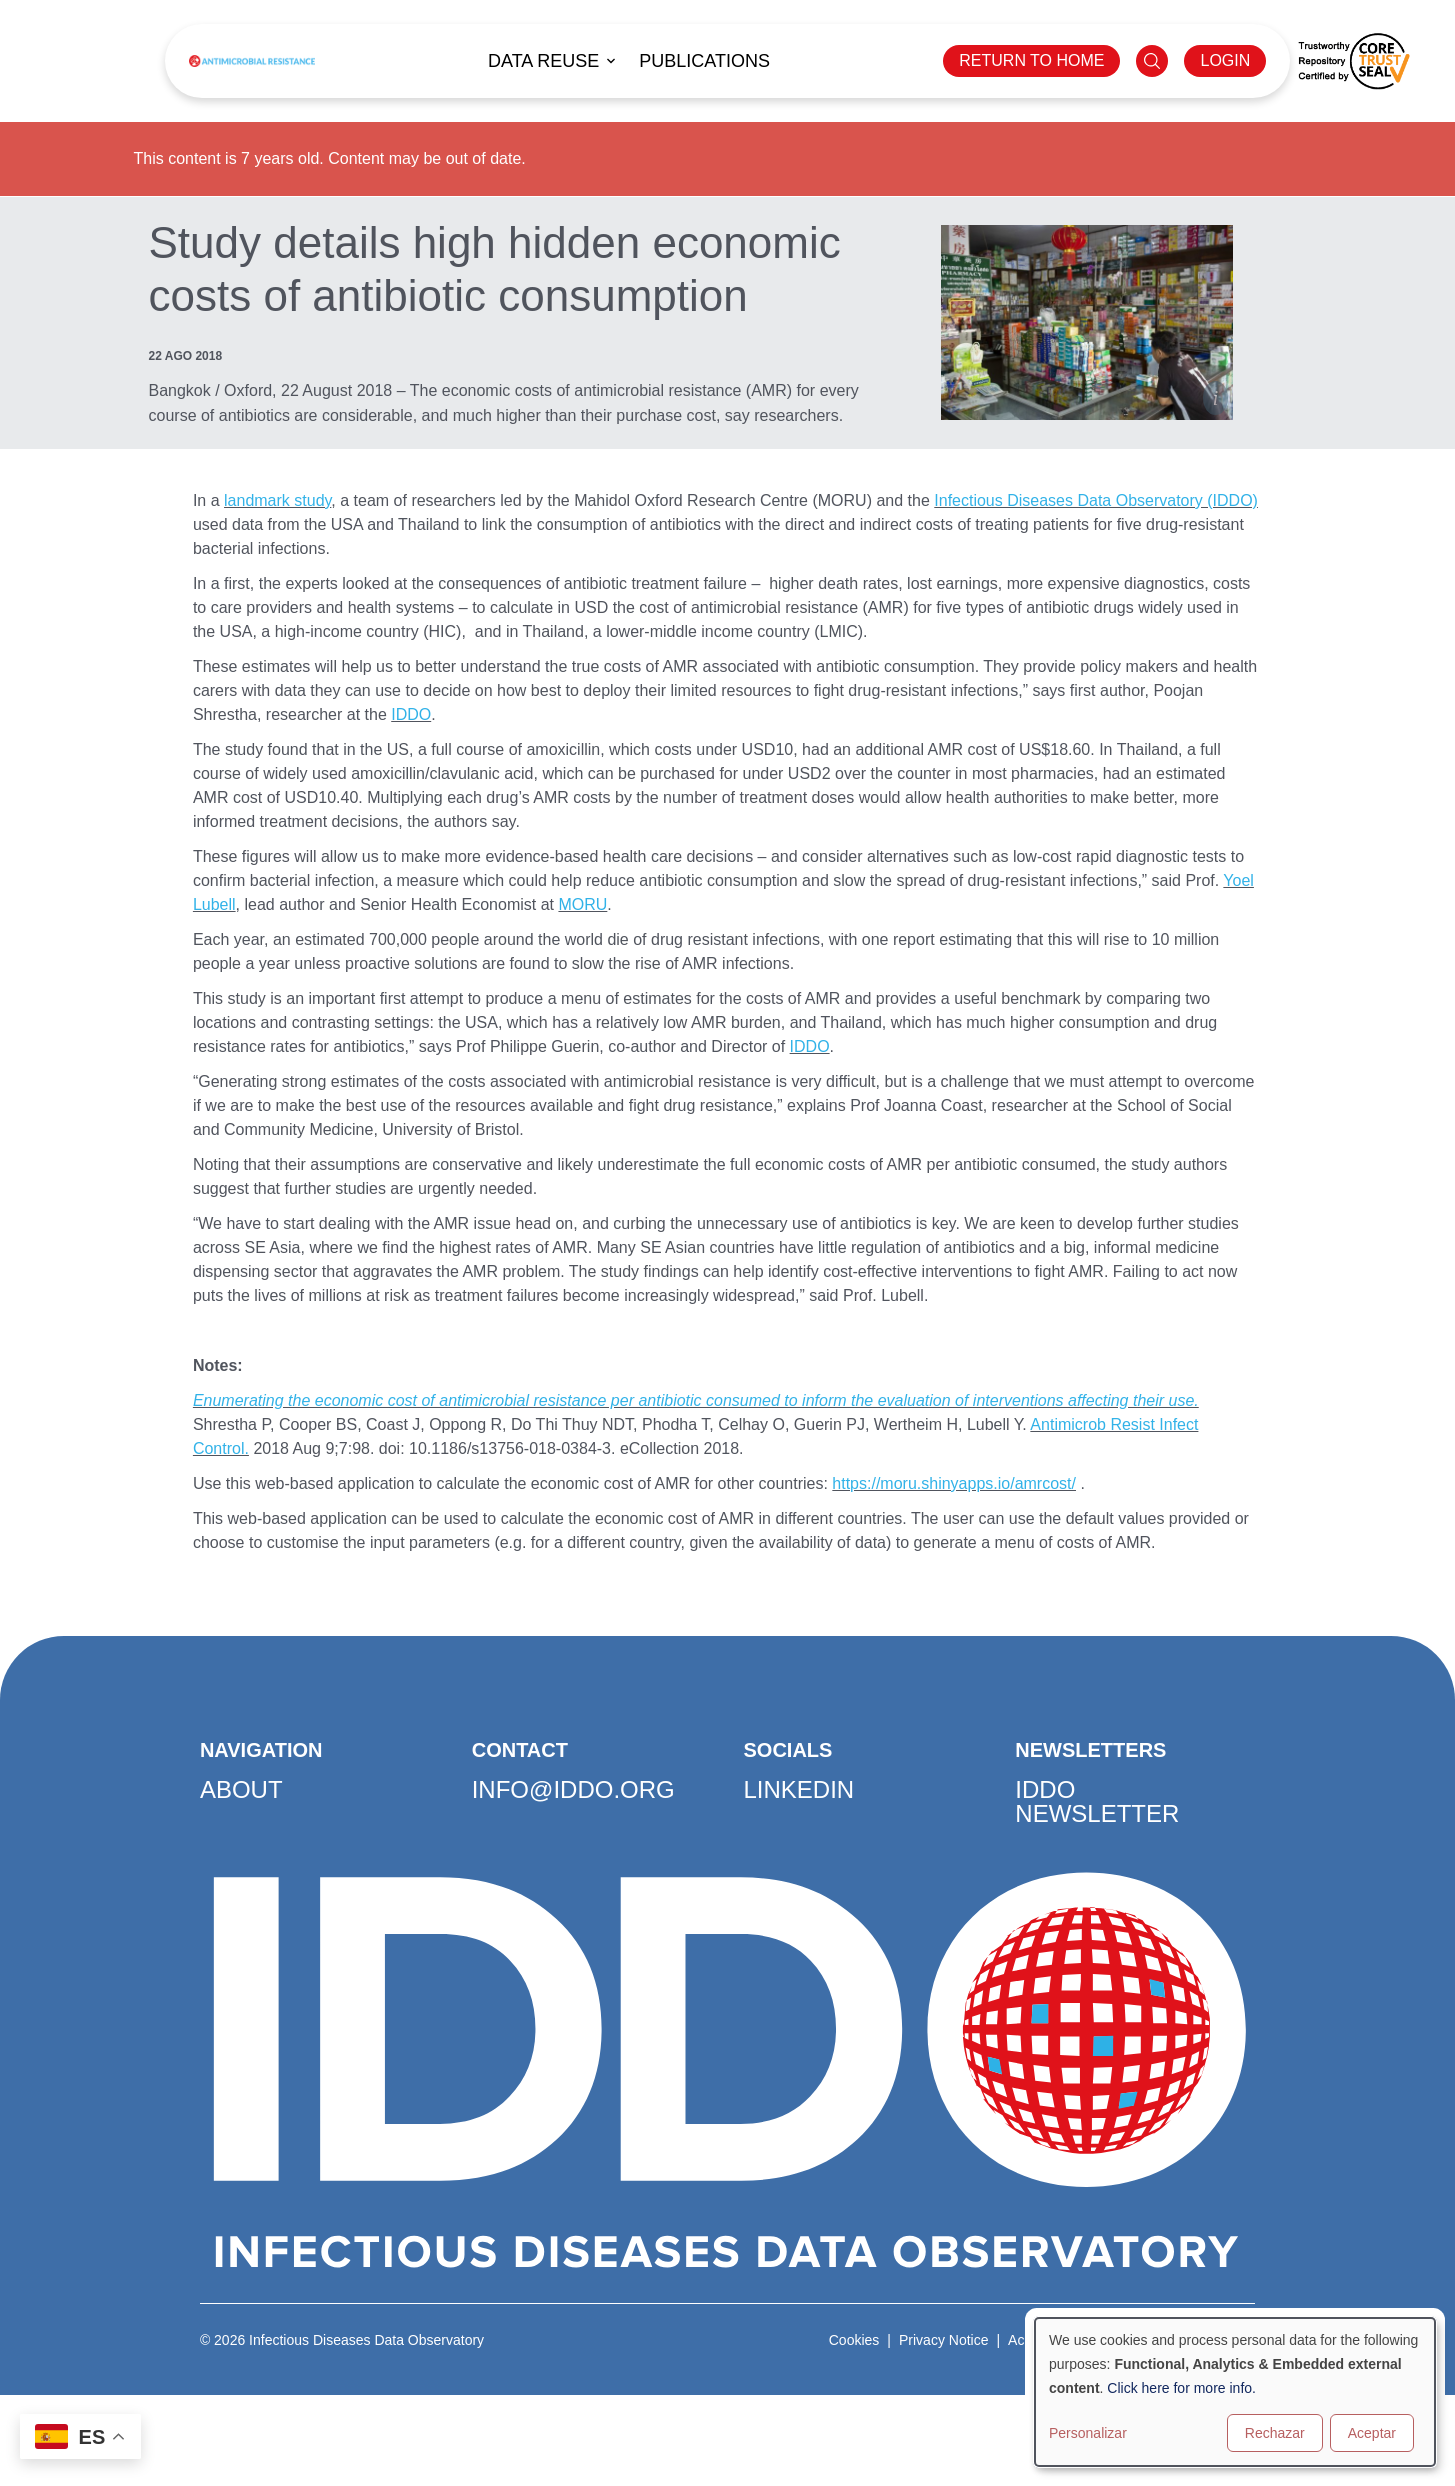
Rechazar (1275, 2433)
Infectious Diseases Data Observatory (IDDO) (1096, 500)
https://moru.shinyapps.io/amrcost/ (954, 1483)
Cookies (854, 2340)
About (241, 1789)
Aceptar (1372, 2433)
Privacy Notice (943, 2340)
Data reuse (543, 61)
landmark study (277, 500)
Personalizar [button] (1088, 2433)
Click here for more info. (1181, 2388)
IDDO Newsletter (1097, 1801)
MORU (582, 904)
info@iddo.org (573, 1789)
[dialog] (1235, 2392)
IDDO (411, 714)
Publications (704, 61)
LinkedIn (799, 1789)
